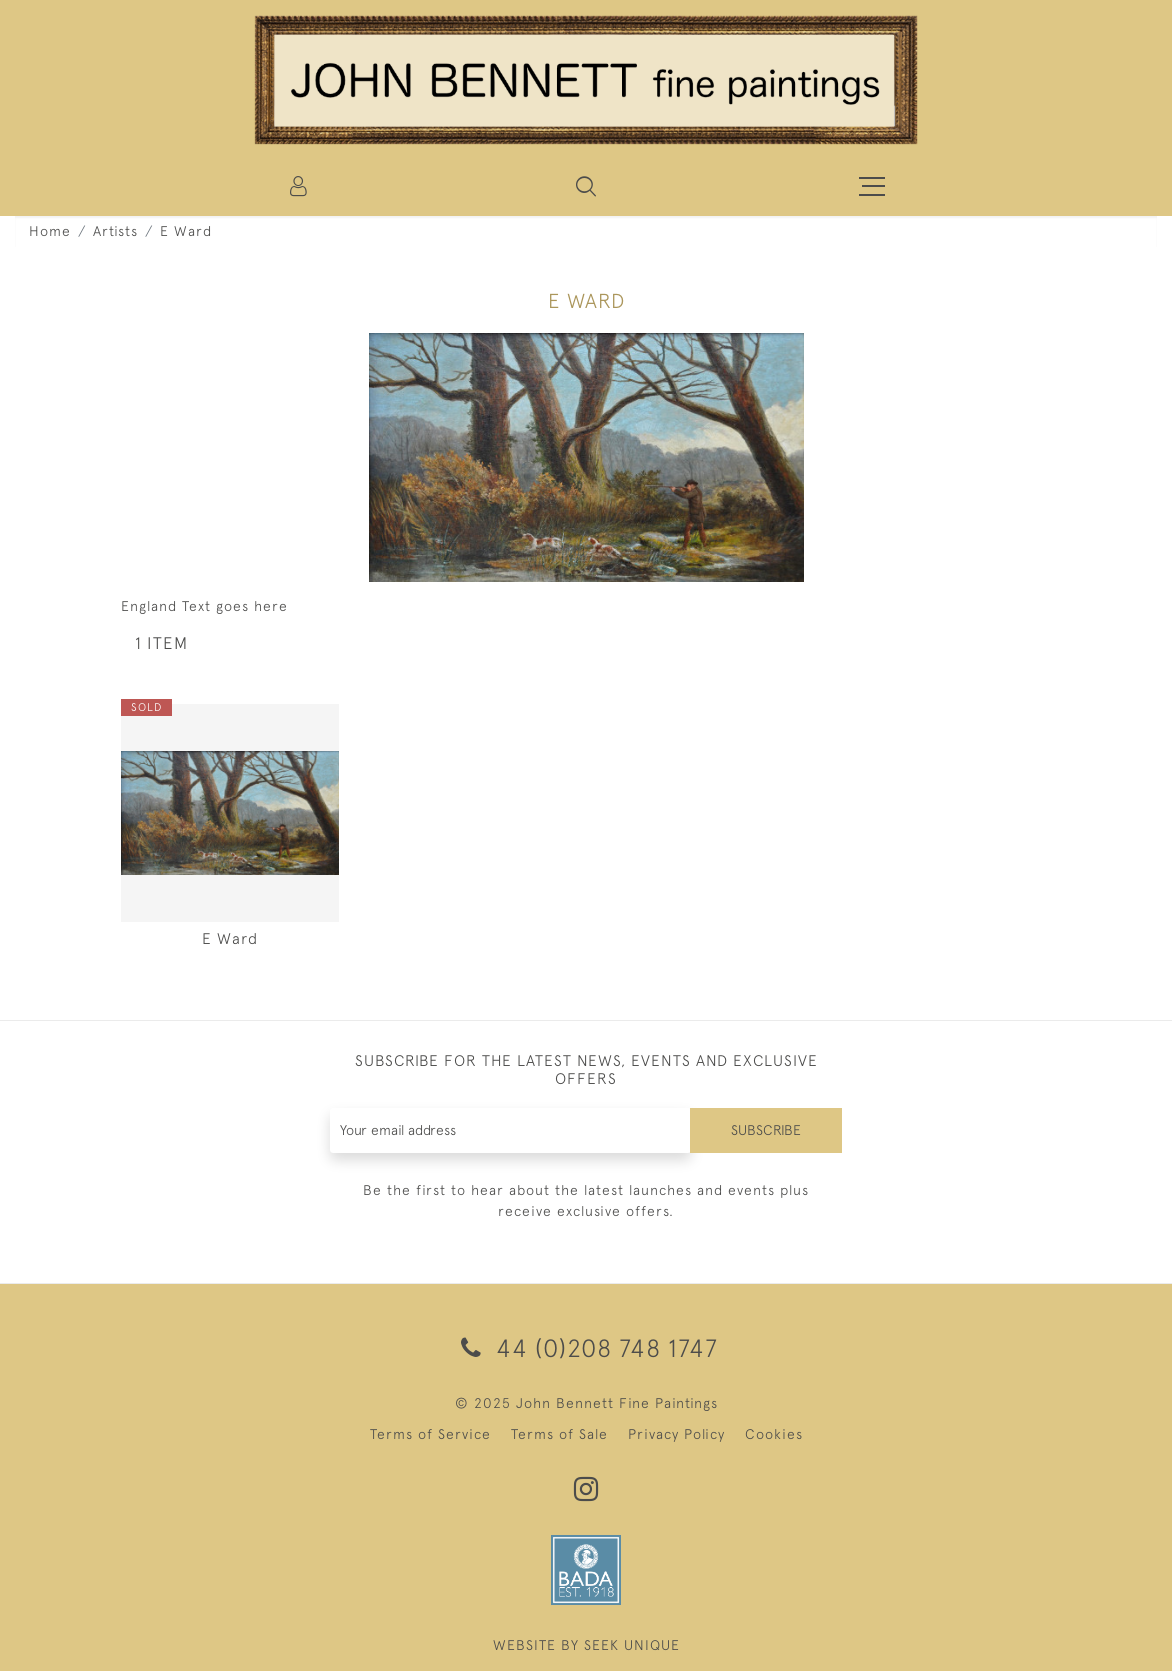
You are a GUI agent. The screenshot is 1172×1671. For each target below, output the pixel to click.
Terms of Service (430, 1434)
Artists (115, 231)
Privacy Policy (676, 1434)
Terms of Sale (559, 1434)
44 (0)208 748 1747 (586, 1347)
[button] (586, 186)
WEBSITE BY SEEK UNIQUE (586, 1645)
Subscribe (766, 1130)
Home (50, 231)
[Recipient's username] (511, 1130)
